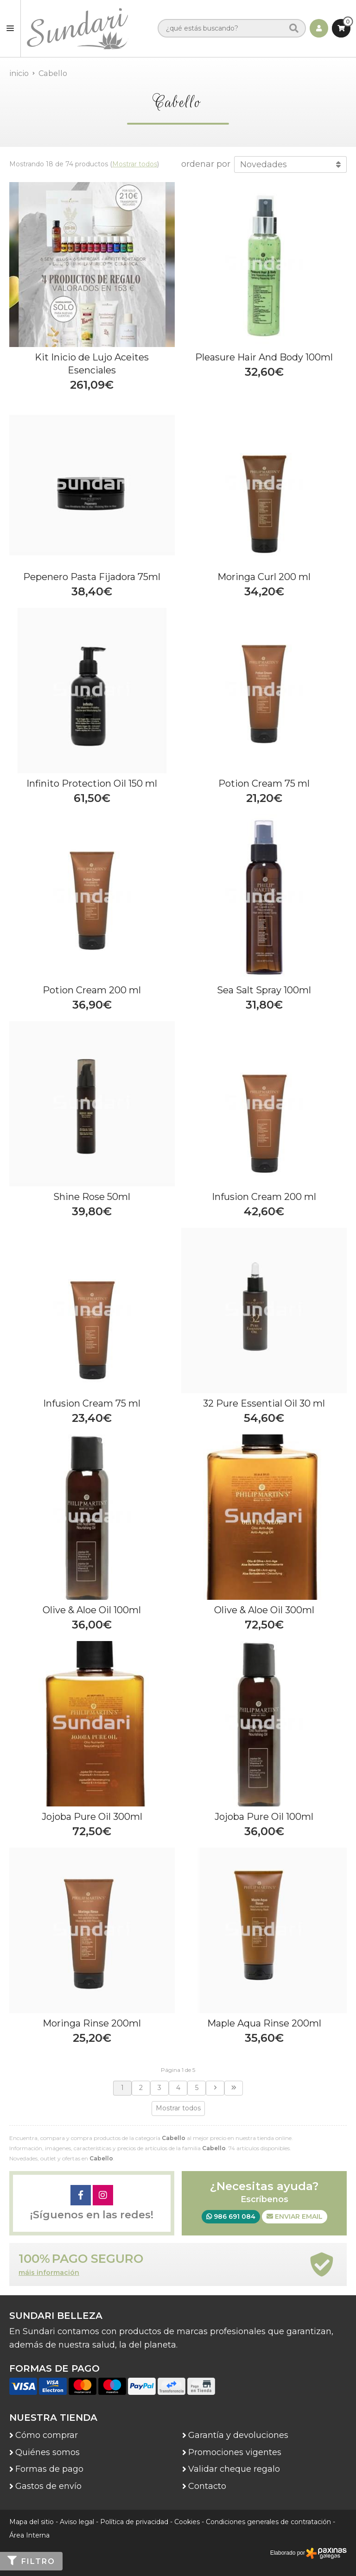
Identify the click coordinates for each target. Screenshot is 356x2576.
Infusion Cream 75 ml (91, 1403)
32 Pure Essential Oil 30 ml (264, 1403)
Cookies (187, 2522)
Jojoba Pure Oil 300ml (92, 1816)
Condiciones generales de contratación (268, 2522)
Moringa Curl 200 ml (264, 576)
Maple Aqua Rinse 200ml (264, 2023)
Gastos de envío (48, 2486)
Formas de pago (49, 2469)
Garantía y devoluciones (238, 2435)
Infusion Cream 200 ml (264, 1196)
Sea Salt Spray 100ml (264, 990)
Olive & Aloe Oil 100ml (92, 1610)
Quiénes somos (47, 2452)
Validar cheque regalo (234, 2469)
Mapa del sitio (31, 2522)
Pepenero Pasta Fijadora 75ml (91, 576)
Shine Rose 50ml (91, 1196)
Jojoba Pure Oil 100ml (264, 1816)
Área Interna (29, 2535)
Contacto (207, 2486)
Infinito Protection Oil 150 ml (91, 783)
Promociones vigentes (234, 2452)
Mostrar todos (134, 164)
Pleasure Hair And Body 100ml (264, 357)
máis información (49, 2273)
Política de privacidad (134, 2522)
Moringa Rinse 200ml (92, 2023)
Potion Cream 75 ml (264, 783)
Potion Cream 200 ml (92, 990)
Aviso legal (77, 2522)
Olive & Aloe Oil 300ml (264, 1610)
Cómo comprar (46, 2435)
